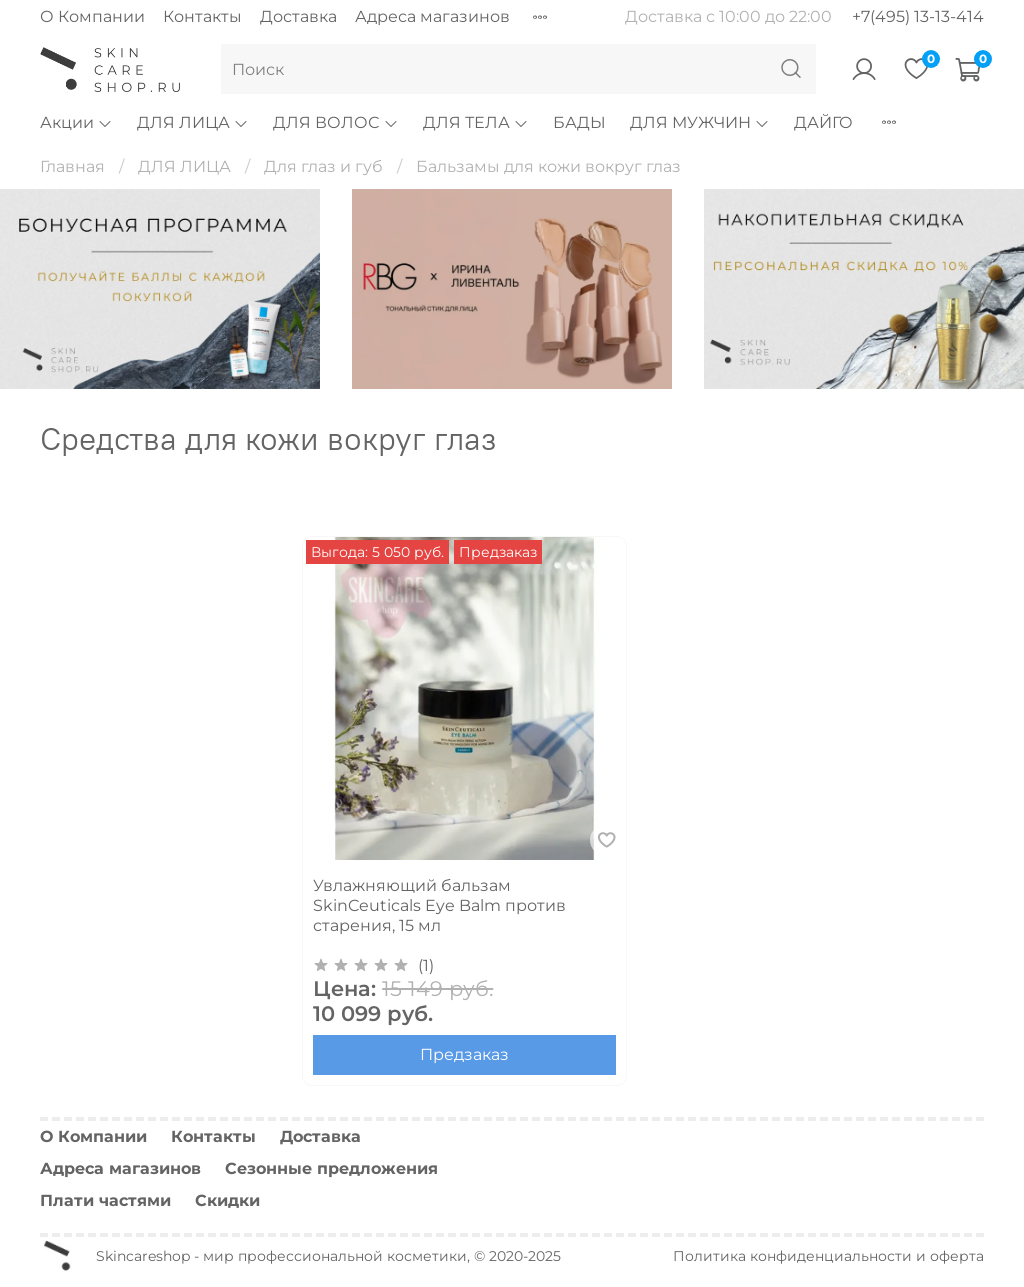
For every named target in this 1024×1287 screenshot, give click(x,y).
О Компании (92, 16)
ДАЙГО (823, 122)
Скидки (227, 1200)
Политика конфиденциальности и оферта (828, 1256)
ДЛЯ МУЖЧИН (700, 122)
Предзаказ (464, 1054)
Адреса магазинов (432, 16)
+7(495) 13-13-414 (918, 16)
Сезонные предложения (331, 1168)
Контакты (202, 16)
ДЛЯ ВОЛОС (335, 122)
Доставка (298, 16)
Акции (76, 122)
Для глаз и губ (323, 166)
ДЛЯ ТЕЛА (476, 122)
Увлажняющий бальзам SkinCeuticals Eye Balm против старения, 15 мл (439, 905)
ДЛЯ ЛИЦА (193, 122)
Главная (72, 166)
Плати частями (105, 1200)
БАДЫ (579, 122)
